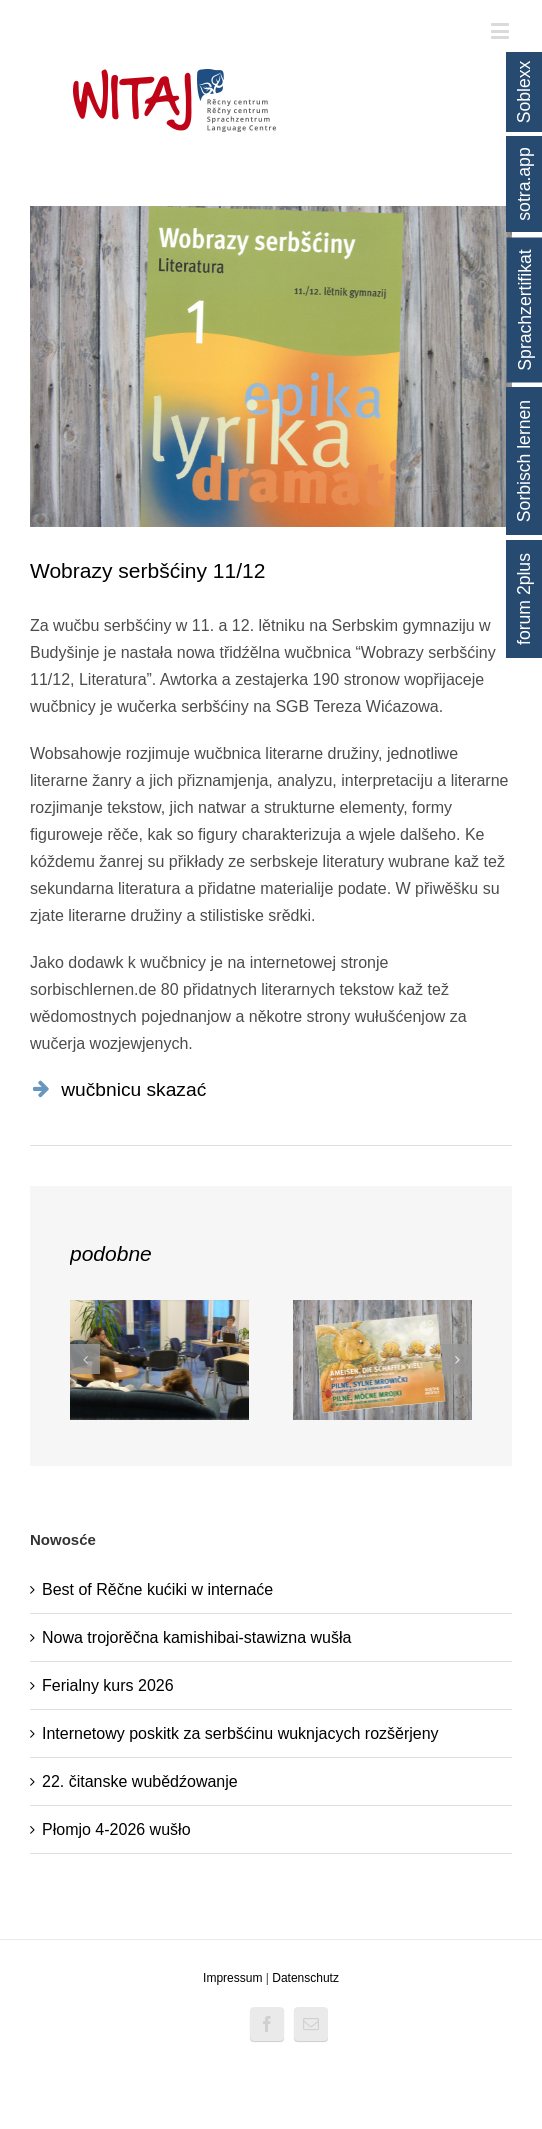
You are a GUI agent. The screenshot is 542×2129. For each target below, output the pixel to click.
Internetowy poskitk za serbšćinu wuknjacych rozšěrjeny (240, 1733)
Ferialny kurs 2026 (108, 1685)
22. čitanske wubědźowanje (140, 1781)
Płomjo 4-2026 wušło (116, 1829)
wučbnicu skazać (133, 1089)
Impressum (232, 1978)
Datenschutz (305, 1978)
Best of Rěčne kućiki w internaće (157, 1589)
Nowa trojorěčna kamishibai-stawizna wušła (196, 1637)
